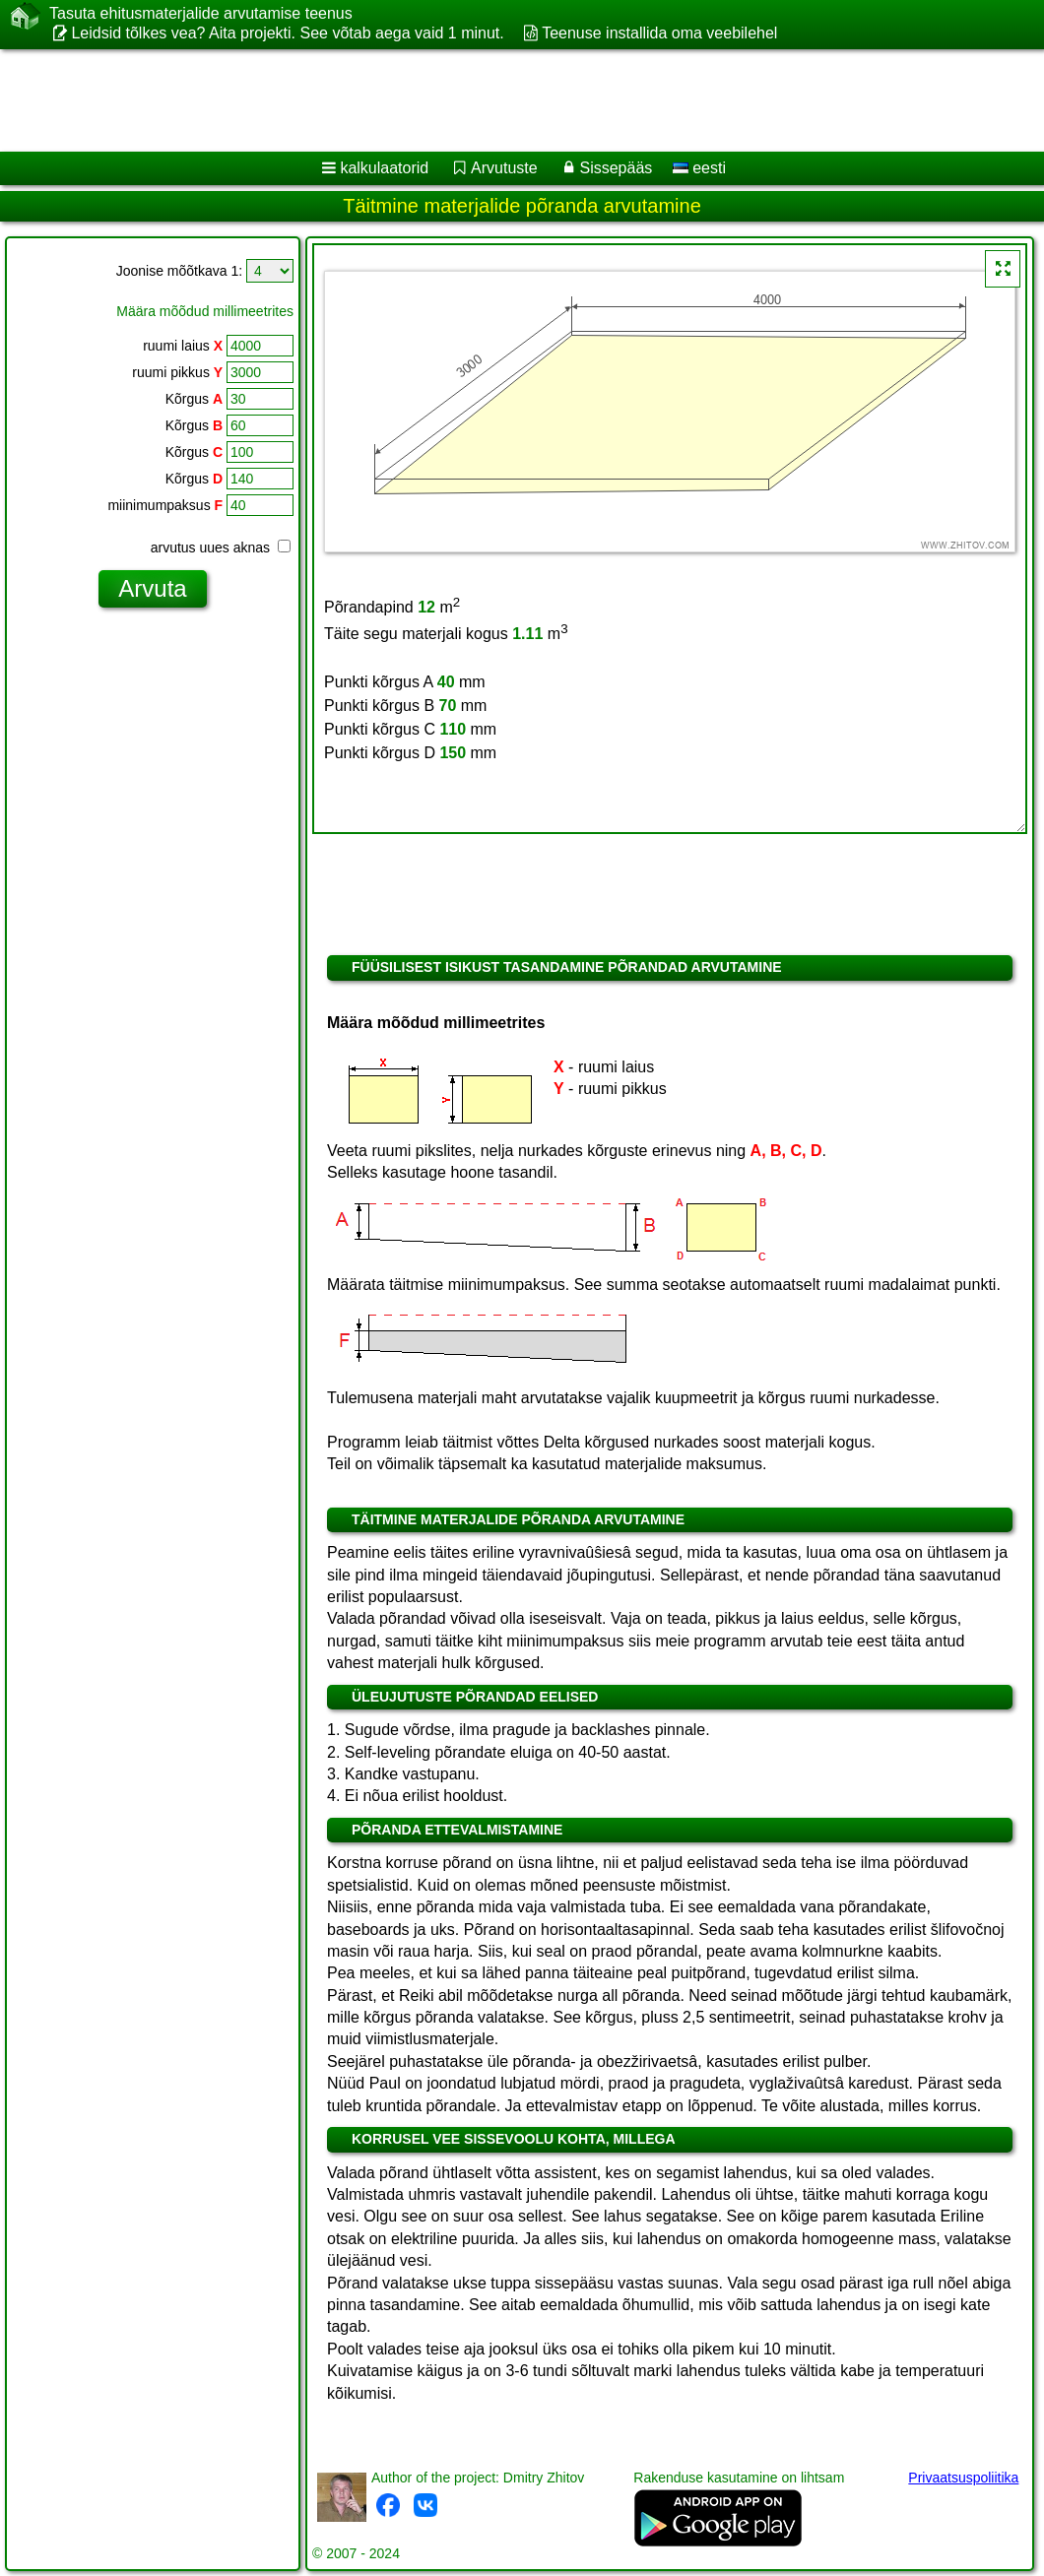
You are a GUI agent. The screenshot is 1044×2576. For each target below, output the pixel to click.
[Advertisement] (503, 100)
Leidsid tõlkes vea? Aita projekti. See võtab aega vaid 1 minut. (287, 33)
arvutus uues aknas (221, 547)
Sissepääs (615, 168)
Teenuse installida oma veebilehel (659, 33)
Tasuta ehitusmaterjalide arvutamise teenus (201, 14)
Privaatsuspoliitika (963, 2477)
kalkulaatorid (384, 168)
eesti (699, 168)
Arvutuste (504, 168)
